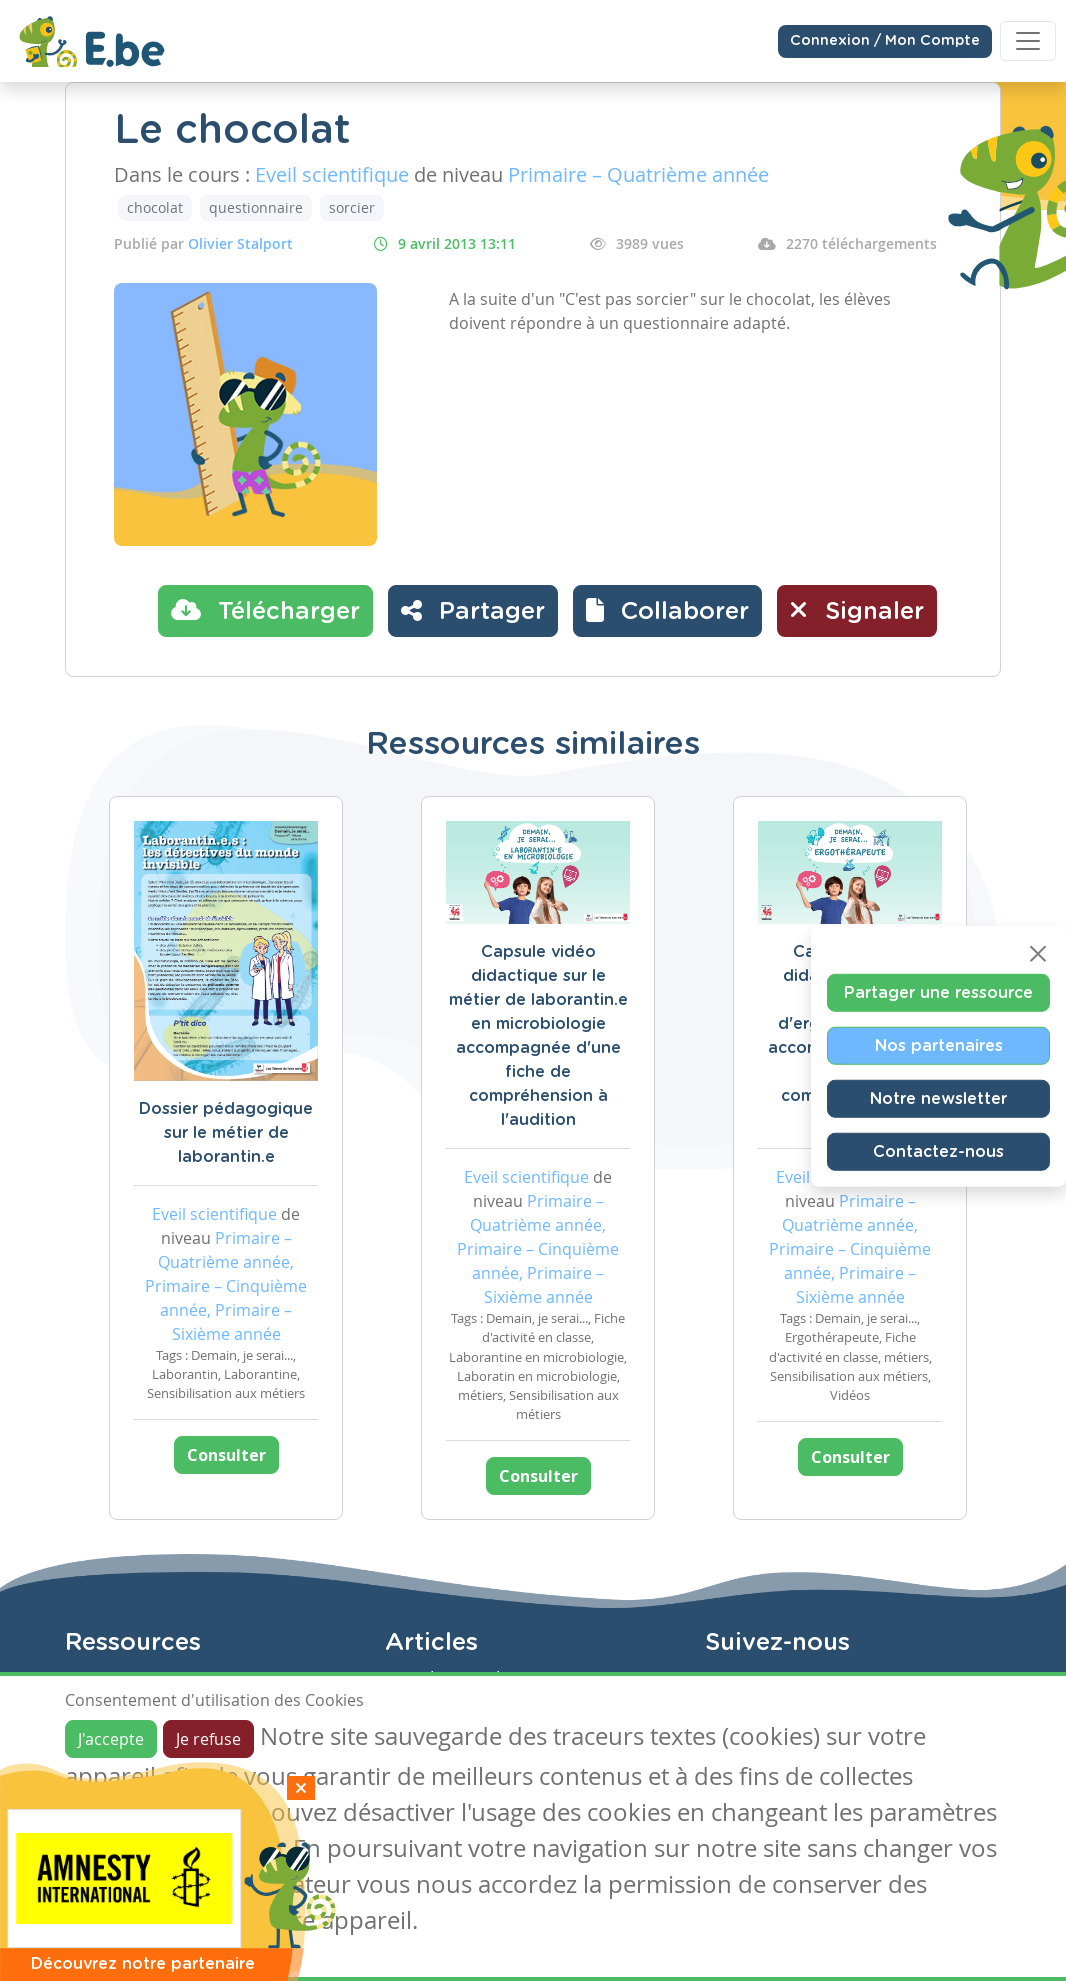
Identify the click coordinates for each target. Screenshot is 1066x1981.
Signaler (857, 610)
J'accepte (111, 1739)
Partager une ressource (938, 992)
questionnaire (256, 207)
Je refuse (208, 1739)
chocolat (155, 207)
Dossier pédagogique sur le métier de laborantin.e (226, 1133)
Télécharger (265, 610)
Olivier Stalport (240, 243)
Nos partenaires (939, 1045)
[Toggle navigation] (1028, 41)
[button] (667, 611)
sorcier (352, 207)
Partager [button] (473, 610)
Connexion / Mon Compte (885, 41)
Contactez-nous (938, 1151)
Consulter (226, 1455)
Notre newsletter (938, 1098)
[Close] (1038, 953)
